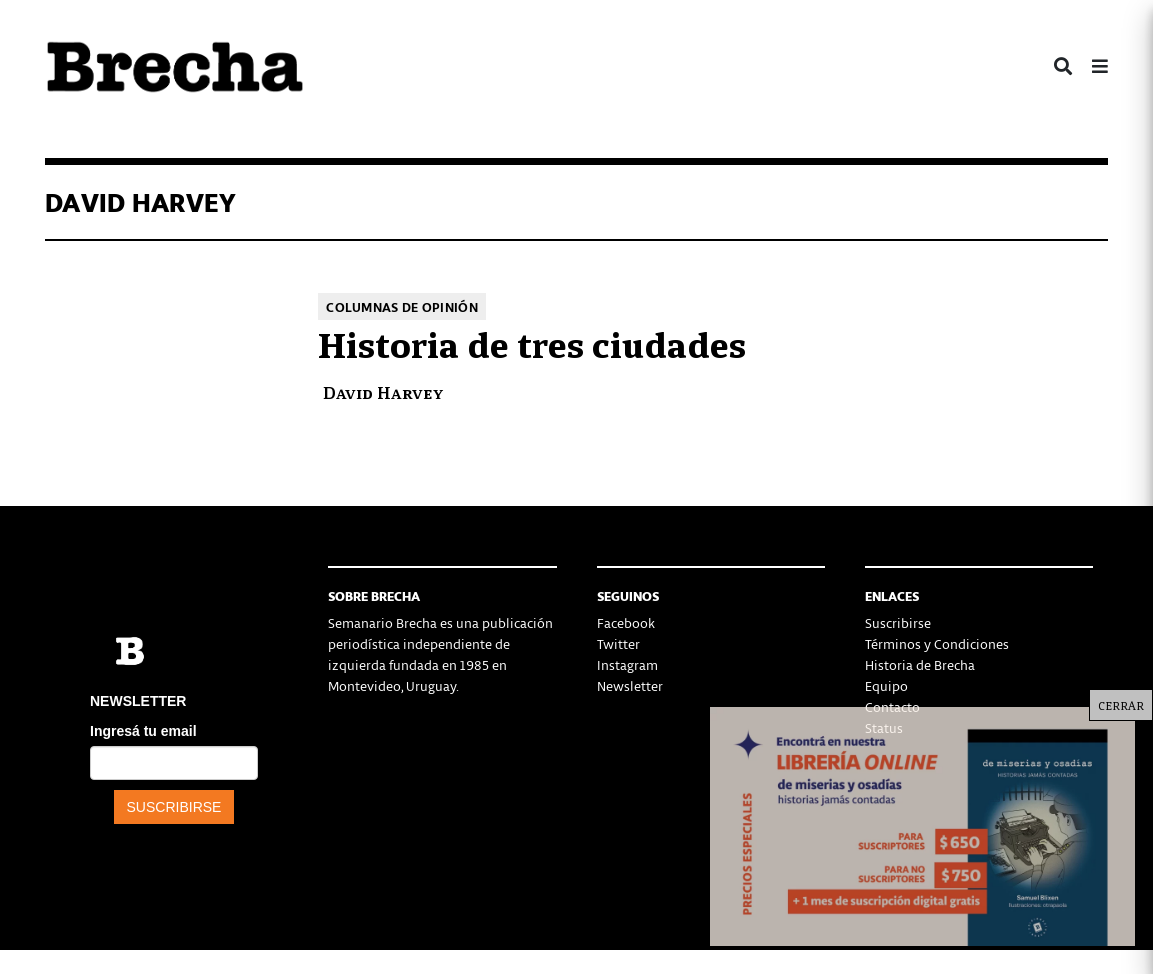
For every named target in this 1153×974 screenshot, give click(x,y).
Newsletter (630, 685)
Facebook (626, 622)
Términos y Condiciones (937, 643)
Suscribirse (898, 622)
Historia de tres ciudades (532, 342)
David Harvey (383, 391)
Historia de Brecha (920, 664)
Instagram (627, 664)
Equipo (886, 685)
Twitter (618, 643)
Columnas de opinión (402, 306)
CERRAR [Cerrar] (1121, 705)
